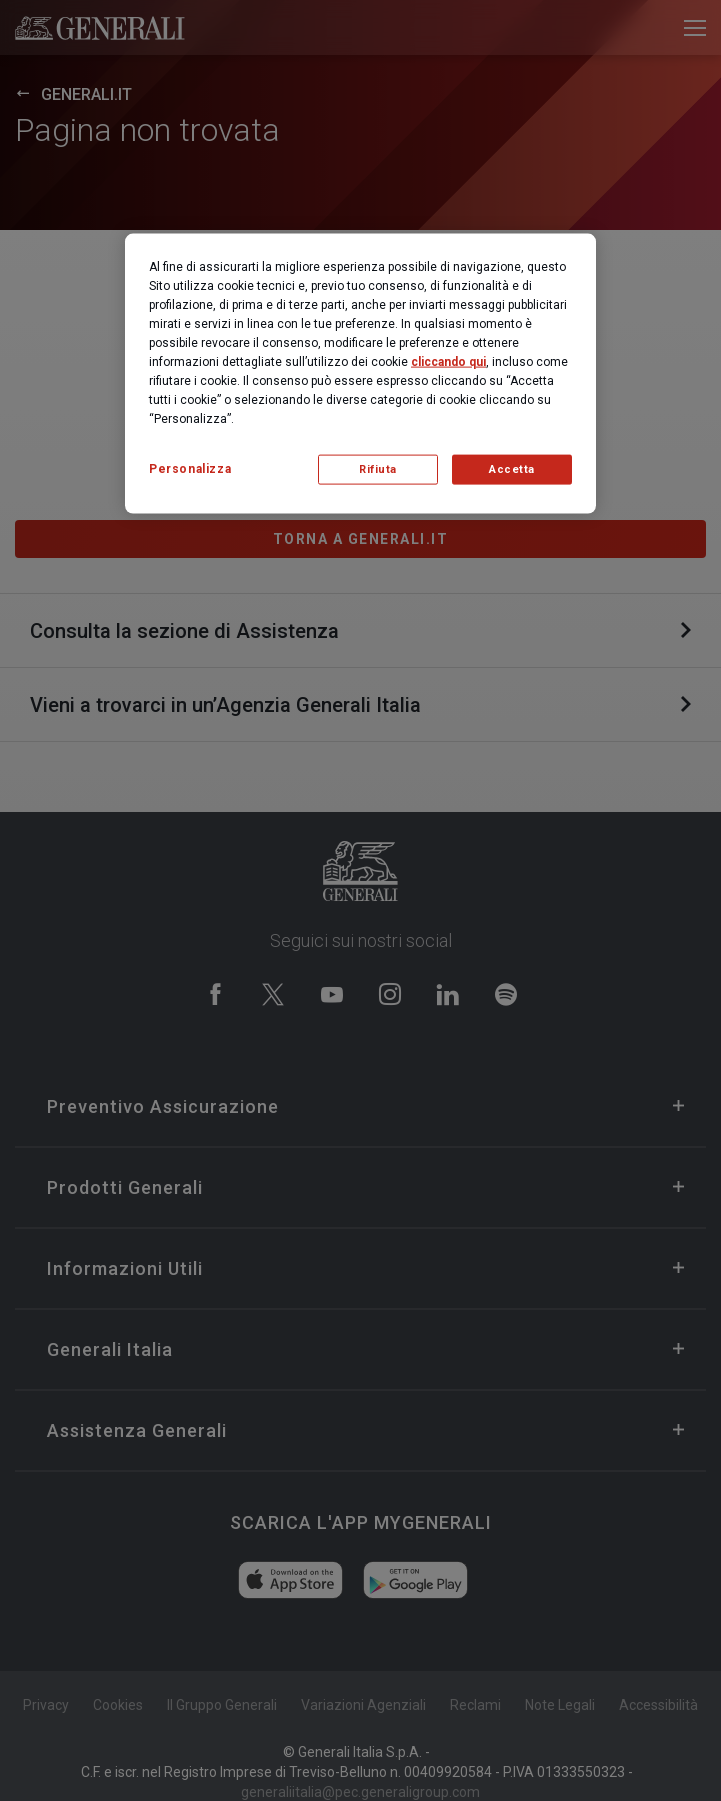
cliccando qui (448, 362)
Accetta (512, 469)
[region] (360, 374)
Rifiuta (378, 469)
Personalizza (190, 469)
